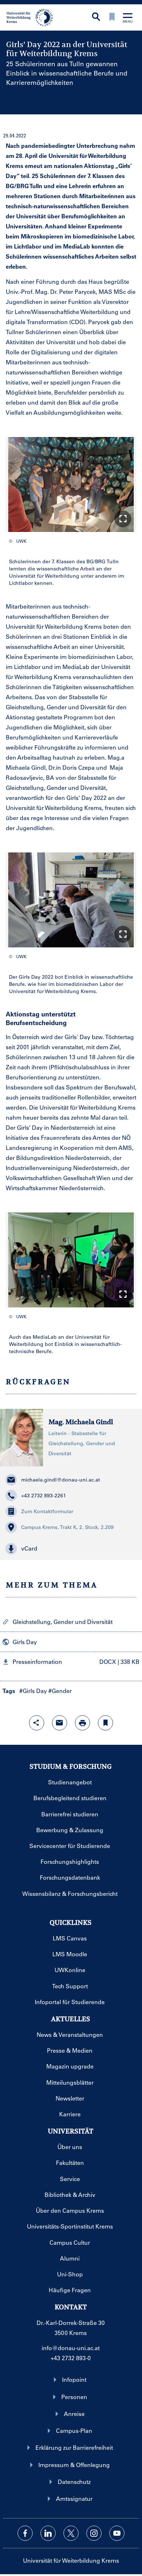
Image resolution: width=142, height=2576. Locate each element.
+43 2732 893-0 (71, 2358)
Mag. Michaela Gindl (80, 1422)
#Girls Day (33, 1690)
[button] (122, 518)
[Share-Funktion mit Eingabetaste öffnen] (36, 1722)
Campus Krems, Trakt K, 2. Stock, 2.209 (59, 1527)
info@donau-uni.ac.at (71, 2348)
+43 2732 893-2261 (35, 1495)
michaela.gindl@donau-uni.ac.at (52, 1479)
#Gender (60, 1690)
